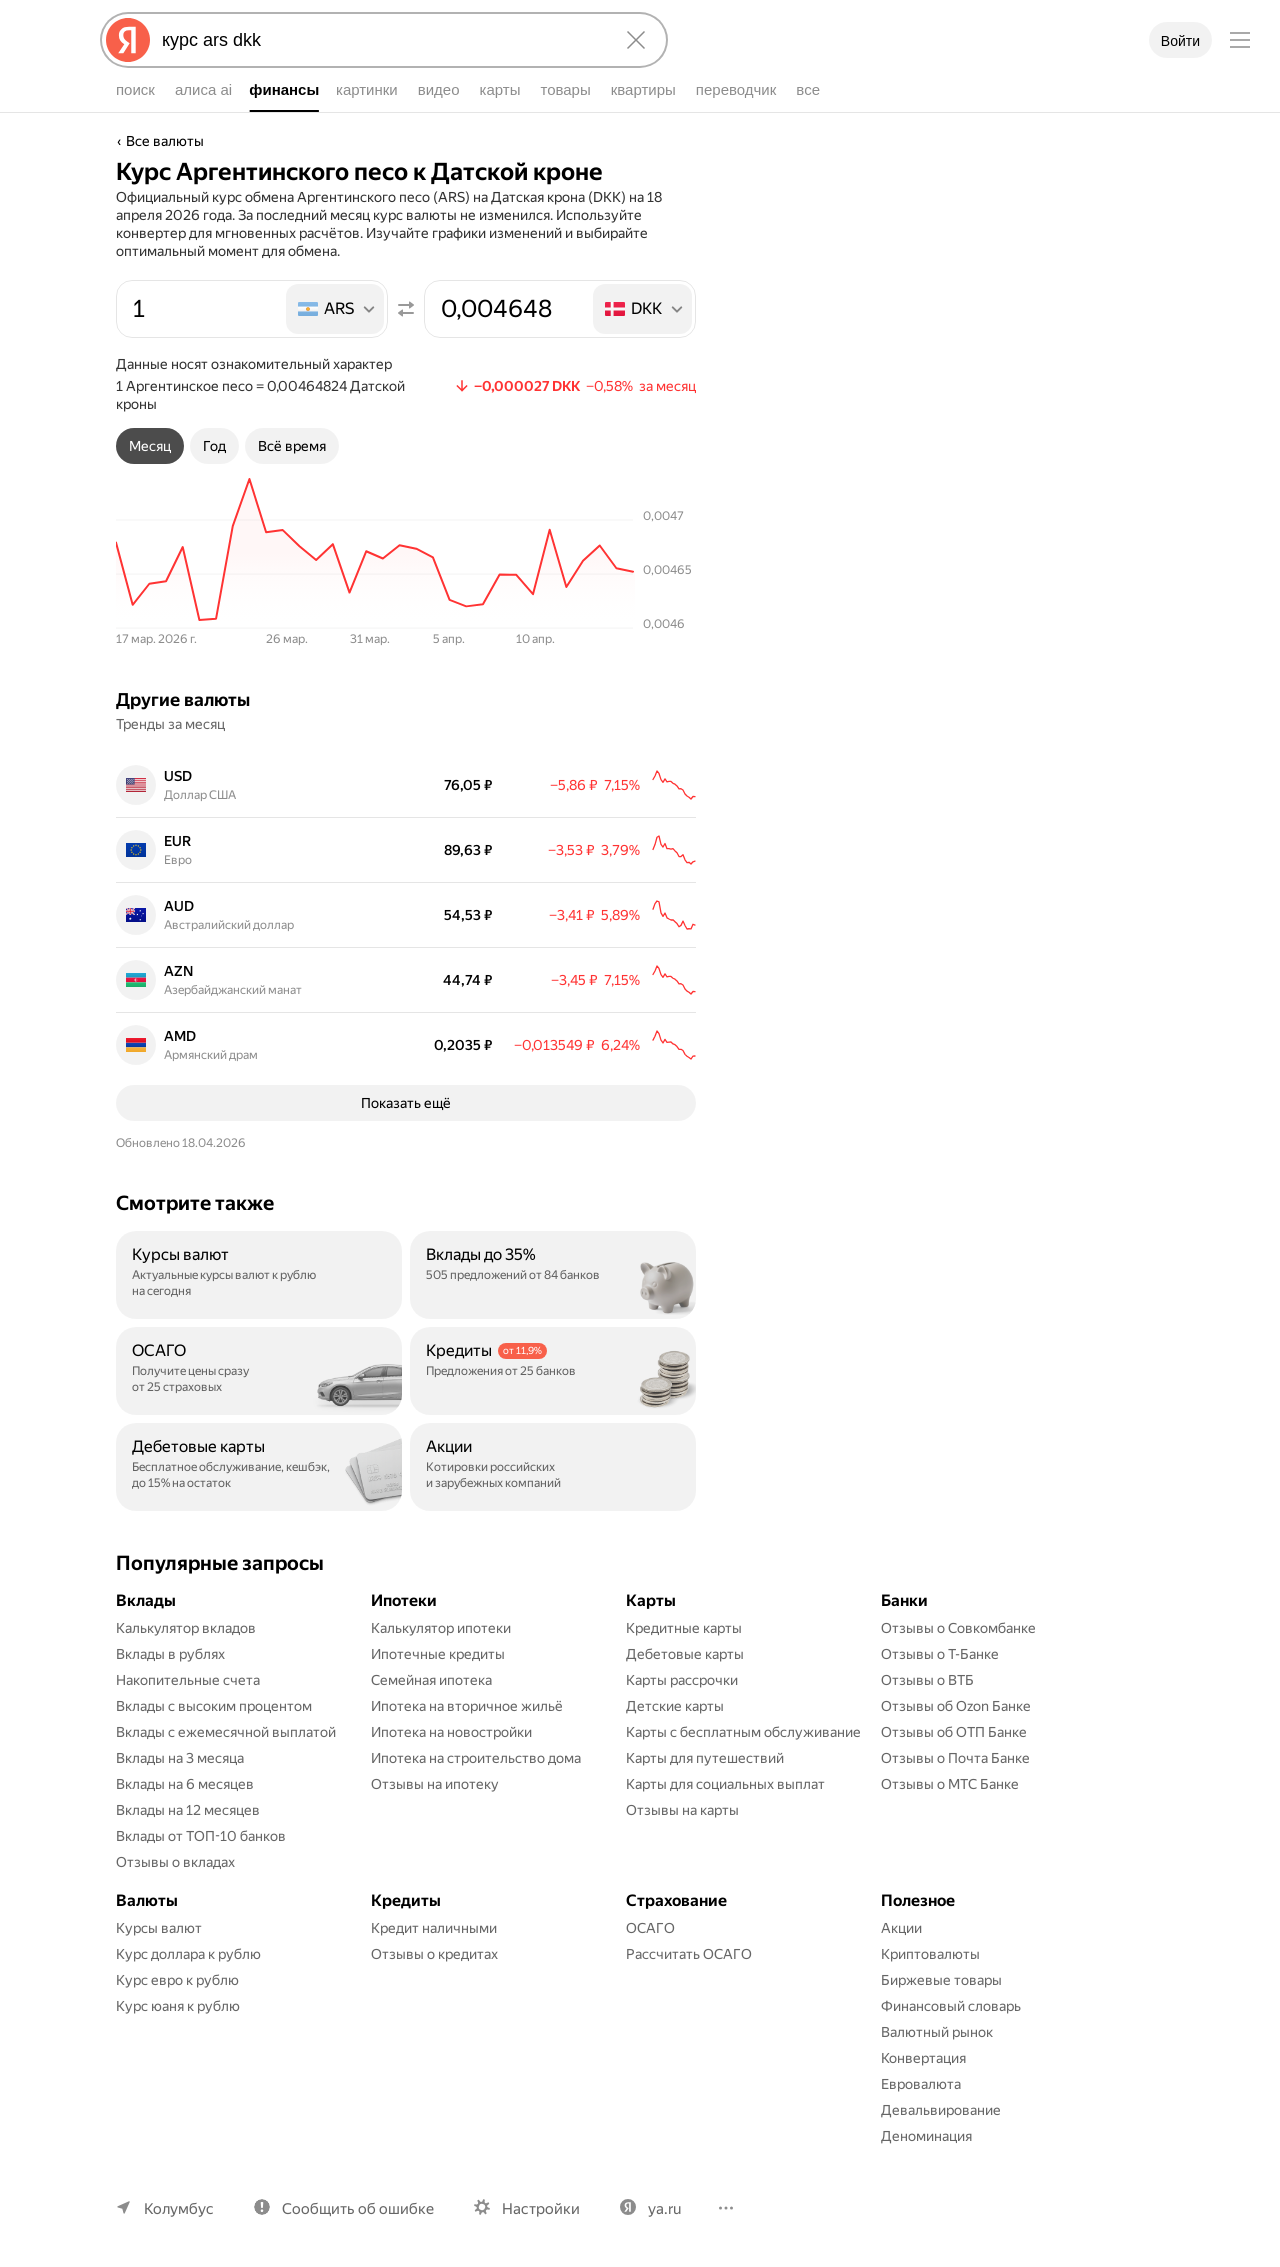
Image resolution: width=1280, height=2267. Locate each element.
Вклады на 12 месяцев (188, 1810)
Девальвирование (941, 2110)
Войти (1180, 41)
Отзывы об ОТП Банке (954, 1732)
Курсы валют (159, 1928)
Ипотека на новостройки (451, 1732)
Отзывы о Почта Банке (955, 1758)
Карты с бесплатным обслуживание (743, 1732)
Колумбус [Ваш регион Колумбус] (179, 2209)
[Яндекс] (128, 40)
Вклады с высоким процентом (214, 1706)
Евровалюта (921, 2084)
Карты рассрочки (682, 1680)
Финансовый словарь (951, 2006)
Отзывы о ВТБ (927, 1680)
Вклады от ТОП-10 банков (201, 1836)
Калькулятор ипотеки (441, 1628)
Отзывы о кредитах (434, 1954)
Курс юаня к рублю (178, 2006)
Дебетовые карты (685, 1654)
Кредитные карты (684, 1628)
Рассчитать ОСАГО (689, 1954)
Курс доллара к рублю (188, 1954)
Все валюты (165, 141)
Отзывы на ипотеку (435, 1784)
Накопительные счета (188, 1680)
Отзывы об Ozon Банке (956, 1706)
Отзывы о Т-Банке (940, 1654)
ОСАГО (650, 1928)
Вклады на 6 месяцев (185, 1784)
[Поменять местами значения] (406, 309)
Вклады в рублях (170, 1654)
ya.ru (664, 2209)
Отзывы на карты (682, 1810)
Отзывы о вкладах (175, 1862)
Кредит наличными (434, 1928)
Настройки (541, 2209)
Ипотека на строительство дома (476, 1758)
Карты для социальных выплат (725, 1784)
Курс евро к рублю (177, 1980)
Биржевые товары (941, 1980)
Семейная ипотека (431, 1680)
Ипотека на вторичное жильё (467, 1706)
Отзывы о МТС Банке (950, 1784)
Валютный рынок (937, 2032)
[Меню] (1240, 40)
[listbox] (336, 309)
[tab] (150, 446)
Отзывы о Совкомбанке (958, 1628)
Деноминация (926, 2136)
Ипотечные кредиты (438, 1654)
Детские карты (675, 1706)
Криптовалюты (930, 1954)
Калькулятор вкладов (186, 1628)
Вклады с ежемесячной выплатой (226, 1732)
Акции (901, 1928)
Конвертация (923, 2058)
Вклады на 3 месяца (180, 1758)
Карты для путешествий (705, 1758)
